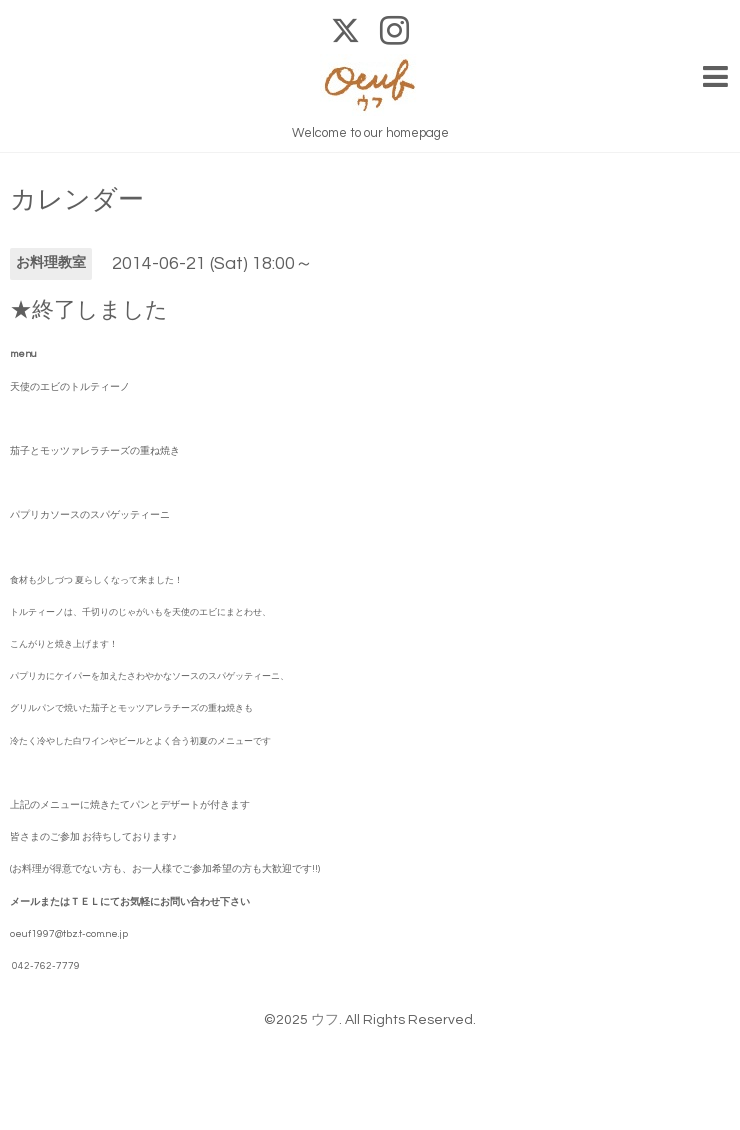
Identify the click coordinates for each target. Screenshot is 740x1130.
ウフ (325, 1020)
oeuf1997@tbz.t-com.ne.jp (69, 934)
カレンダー (77, 200)
